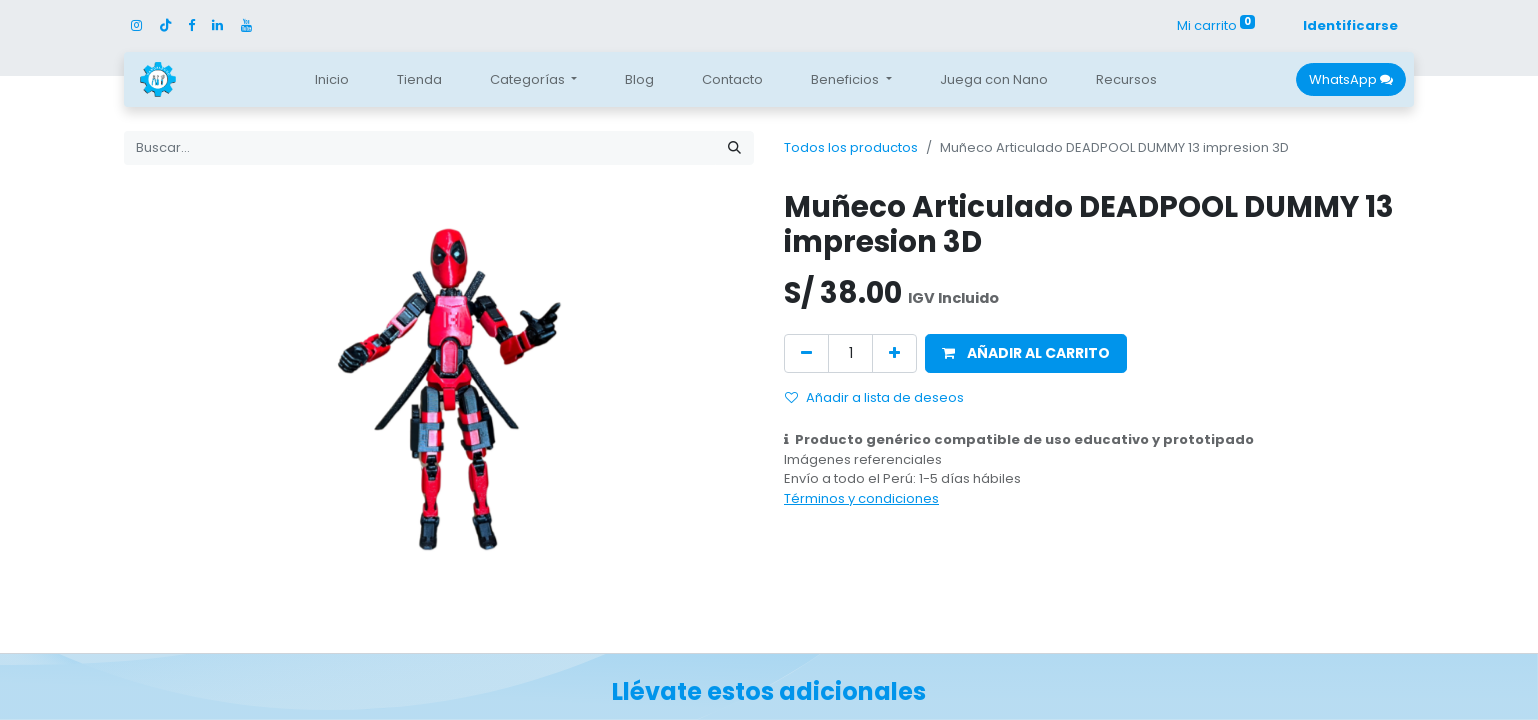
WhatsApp (1351, 79)
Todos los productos (851, 147)
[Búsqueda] (734, 148)
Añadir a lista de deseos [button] (874, 397)
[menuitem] (332, 80)
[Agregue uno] (894, 353)
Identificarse (1350, 25)
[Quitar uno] (806, 353)
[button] (1026, 353)
